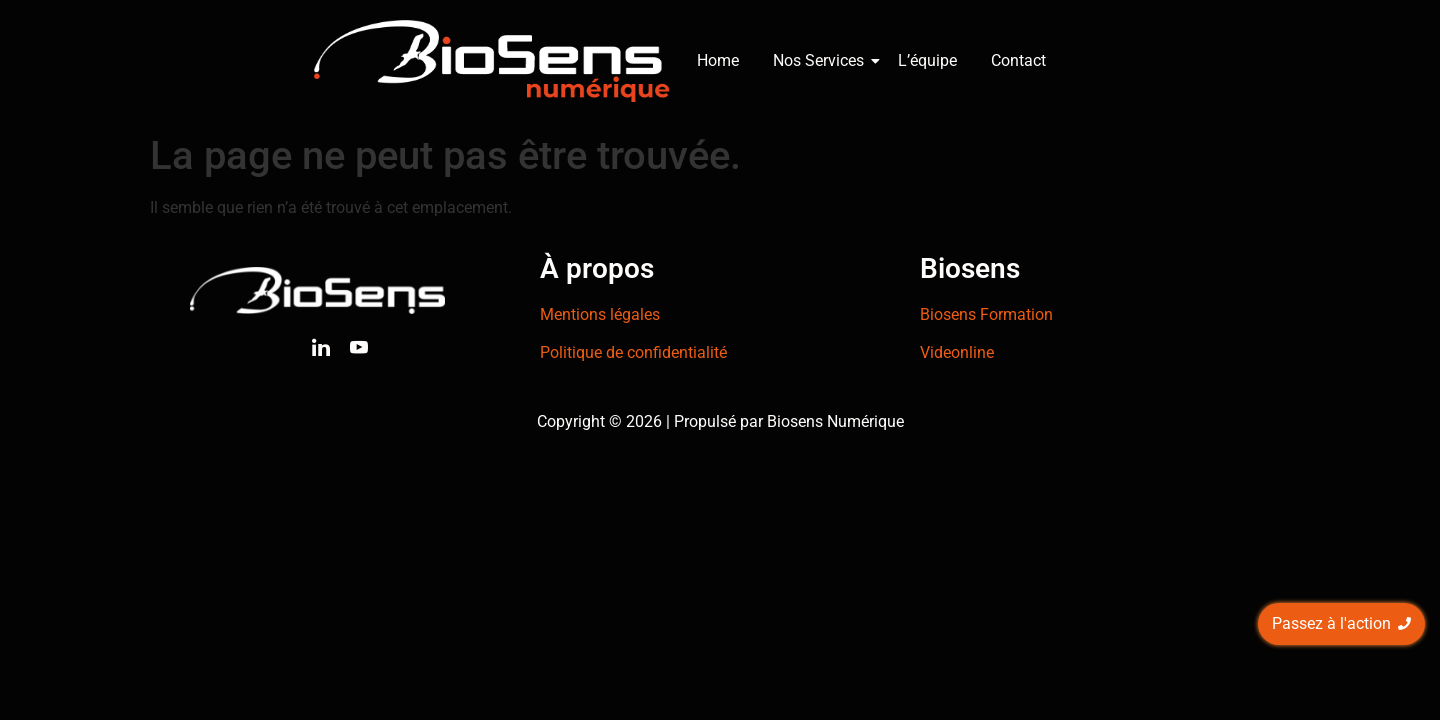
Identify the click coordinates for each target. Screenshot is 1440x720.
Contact (1018, 60)
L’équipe (927, 60)
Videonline (957, 352)
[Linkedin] (321, 351)
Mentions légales (600, 314)
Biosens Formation (986, 314)
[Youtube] (359, 351)
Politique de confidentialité (633, 352)
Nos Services (822, 60)
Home (718, 60)
